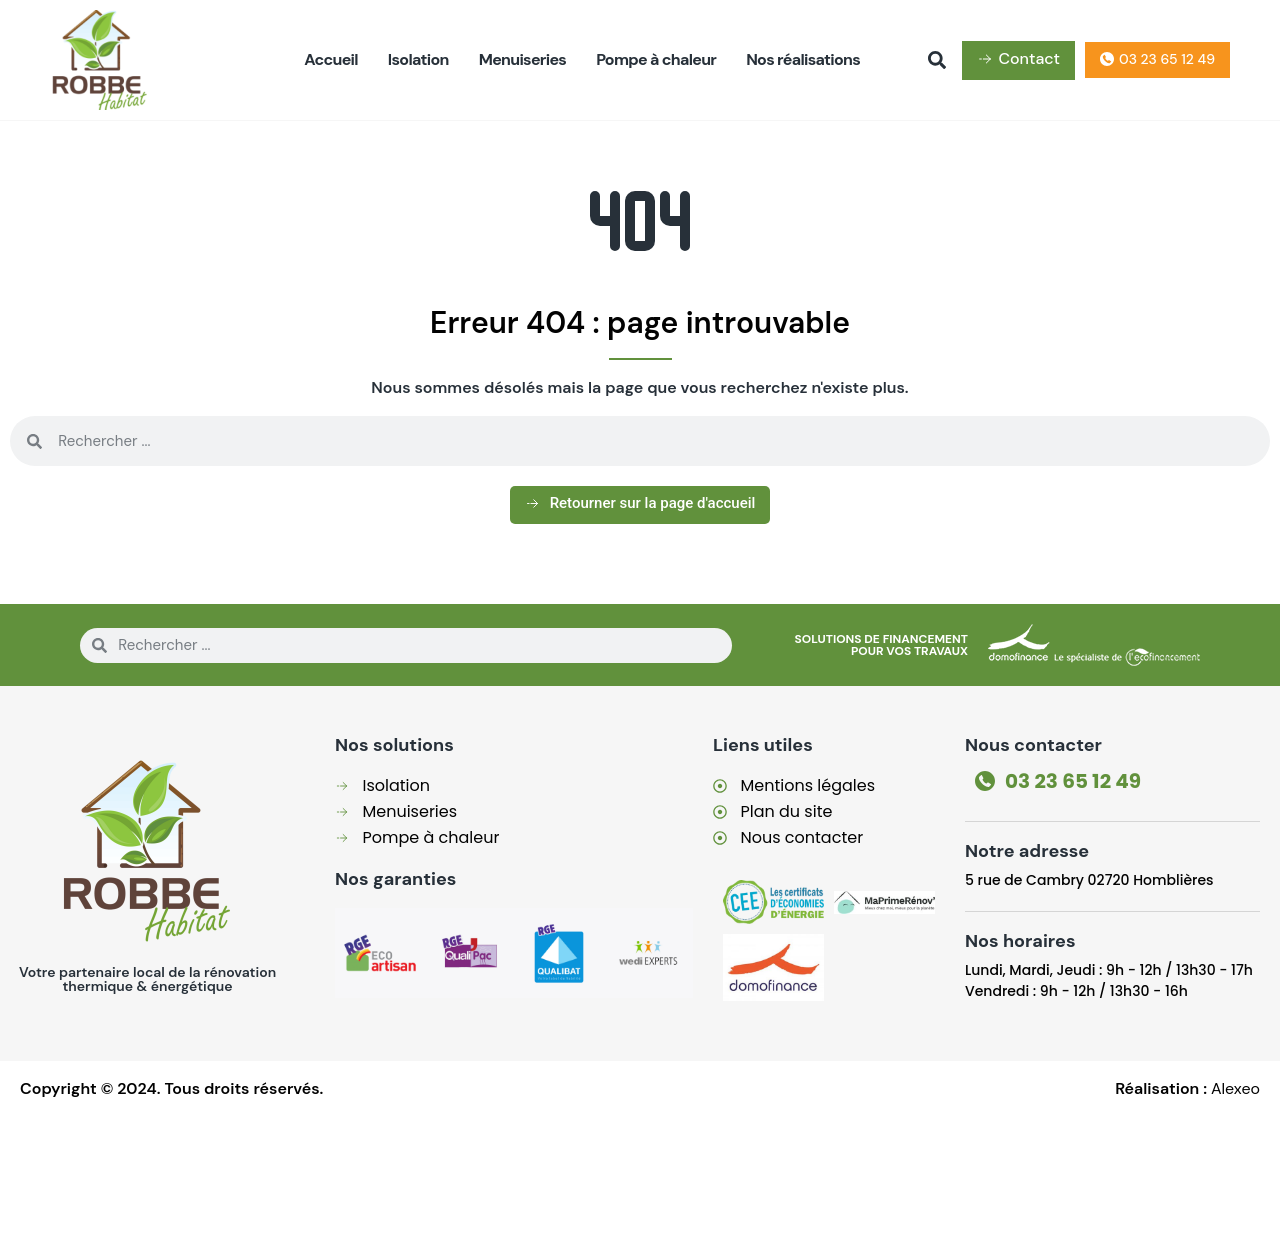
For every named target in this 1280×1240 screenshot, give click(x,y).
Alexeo (1235, 1088)
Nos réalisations (803, 59)
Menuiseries (522, 59)
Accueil (331, 59)
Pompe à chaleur (656, 59)
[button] (937, 60)
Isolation (418, 59)
